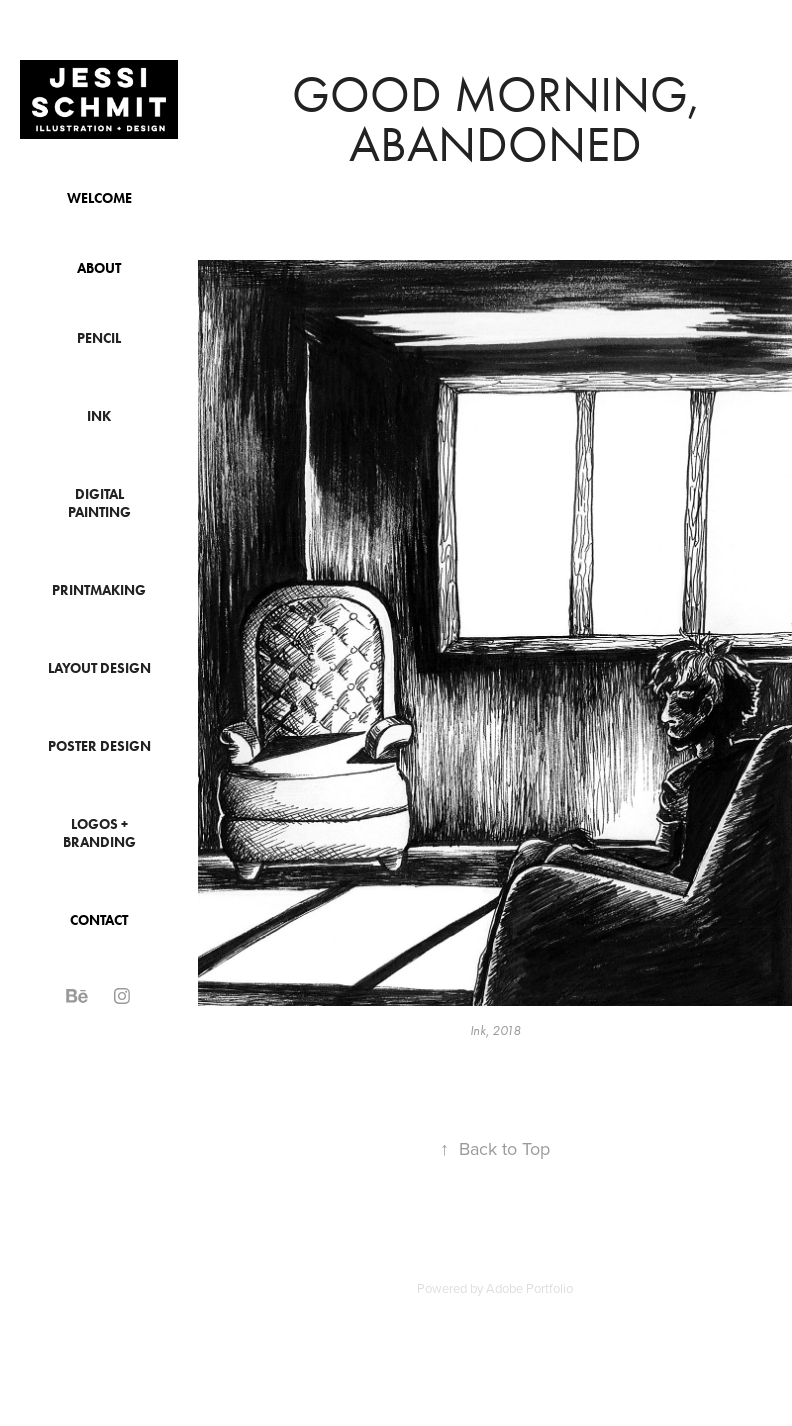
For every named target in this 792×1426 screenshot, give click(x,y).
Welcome (99, 198)
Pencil (99, 338)
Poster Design (99, 746)
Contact (99, 920)
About (99, 268)
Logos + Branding (99, 833)
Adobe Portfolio (529, 1288)
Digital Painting (99, 503)
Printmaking (99, 590)
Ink (99, 416)
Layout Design (99, 668)
